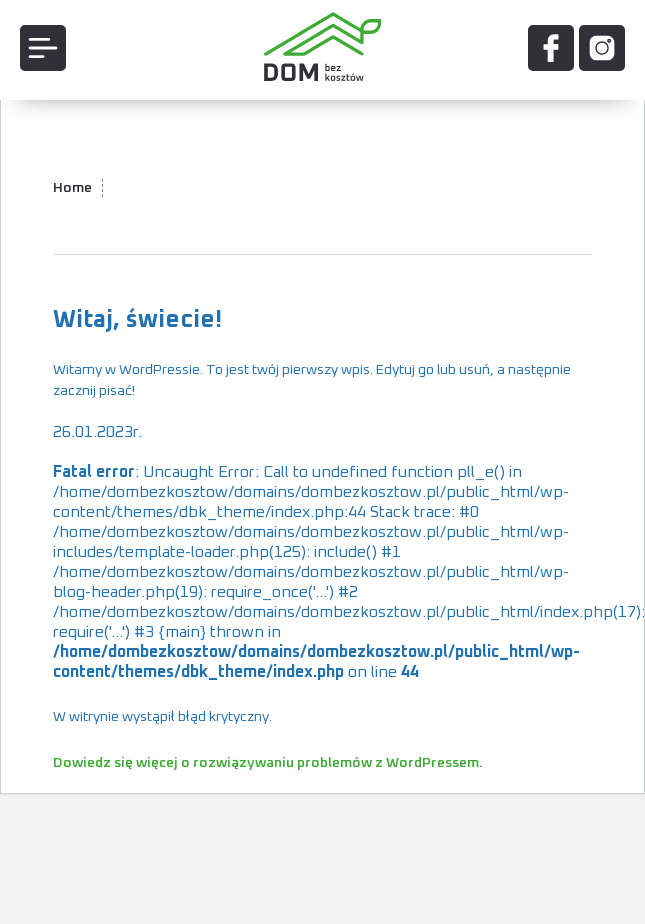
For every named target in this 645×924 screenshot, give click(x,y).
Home (72, 188)
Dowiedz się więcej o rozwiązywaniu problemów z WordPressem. (268, 763)
